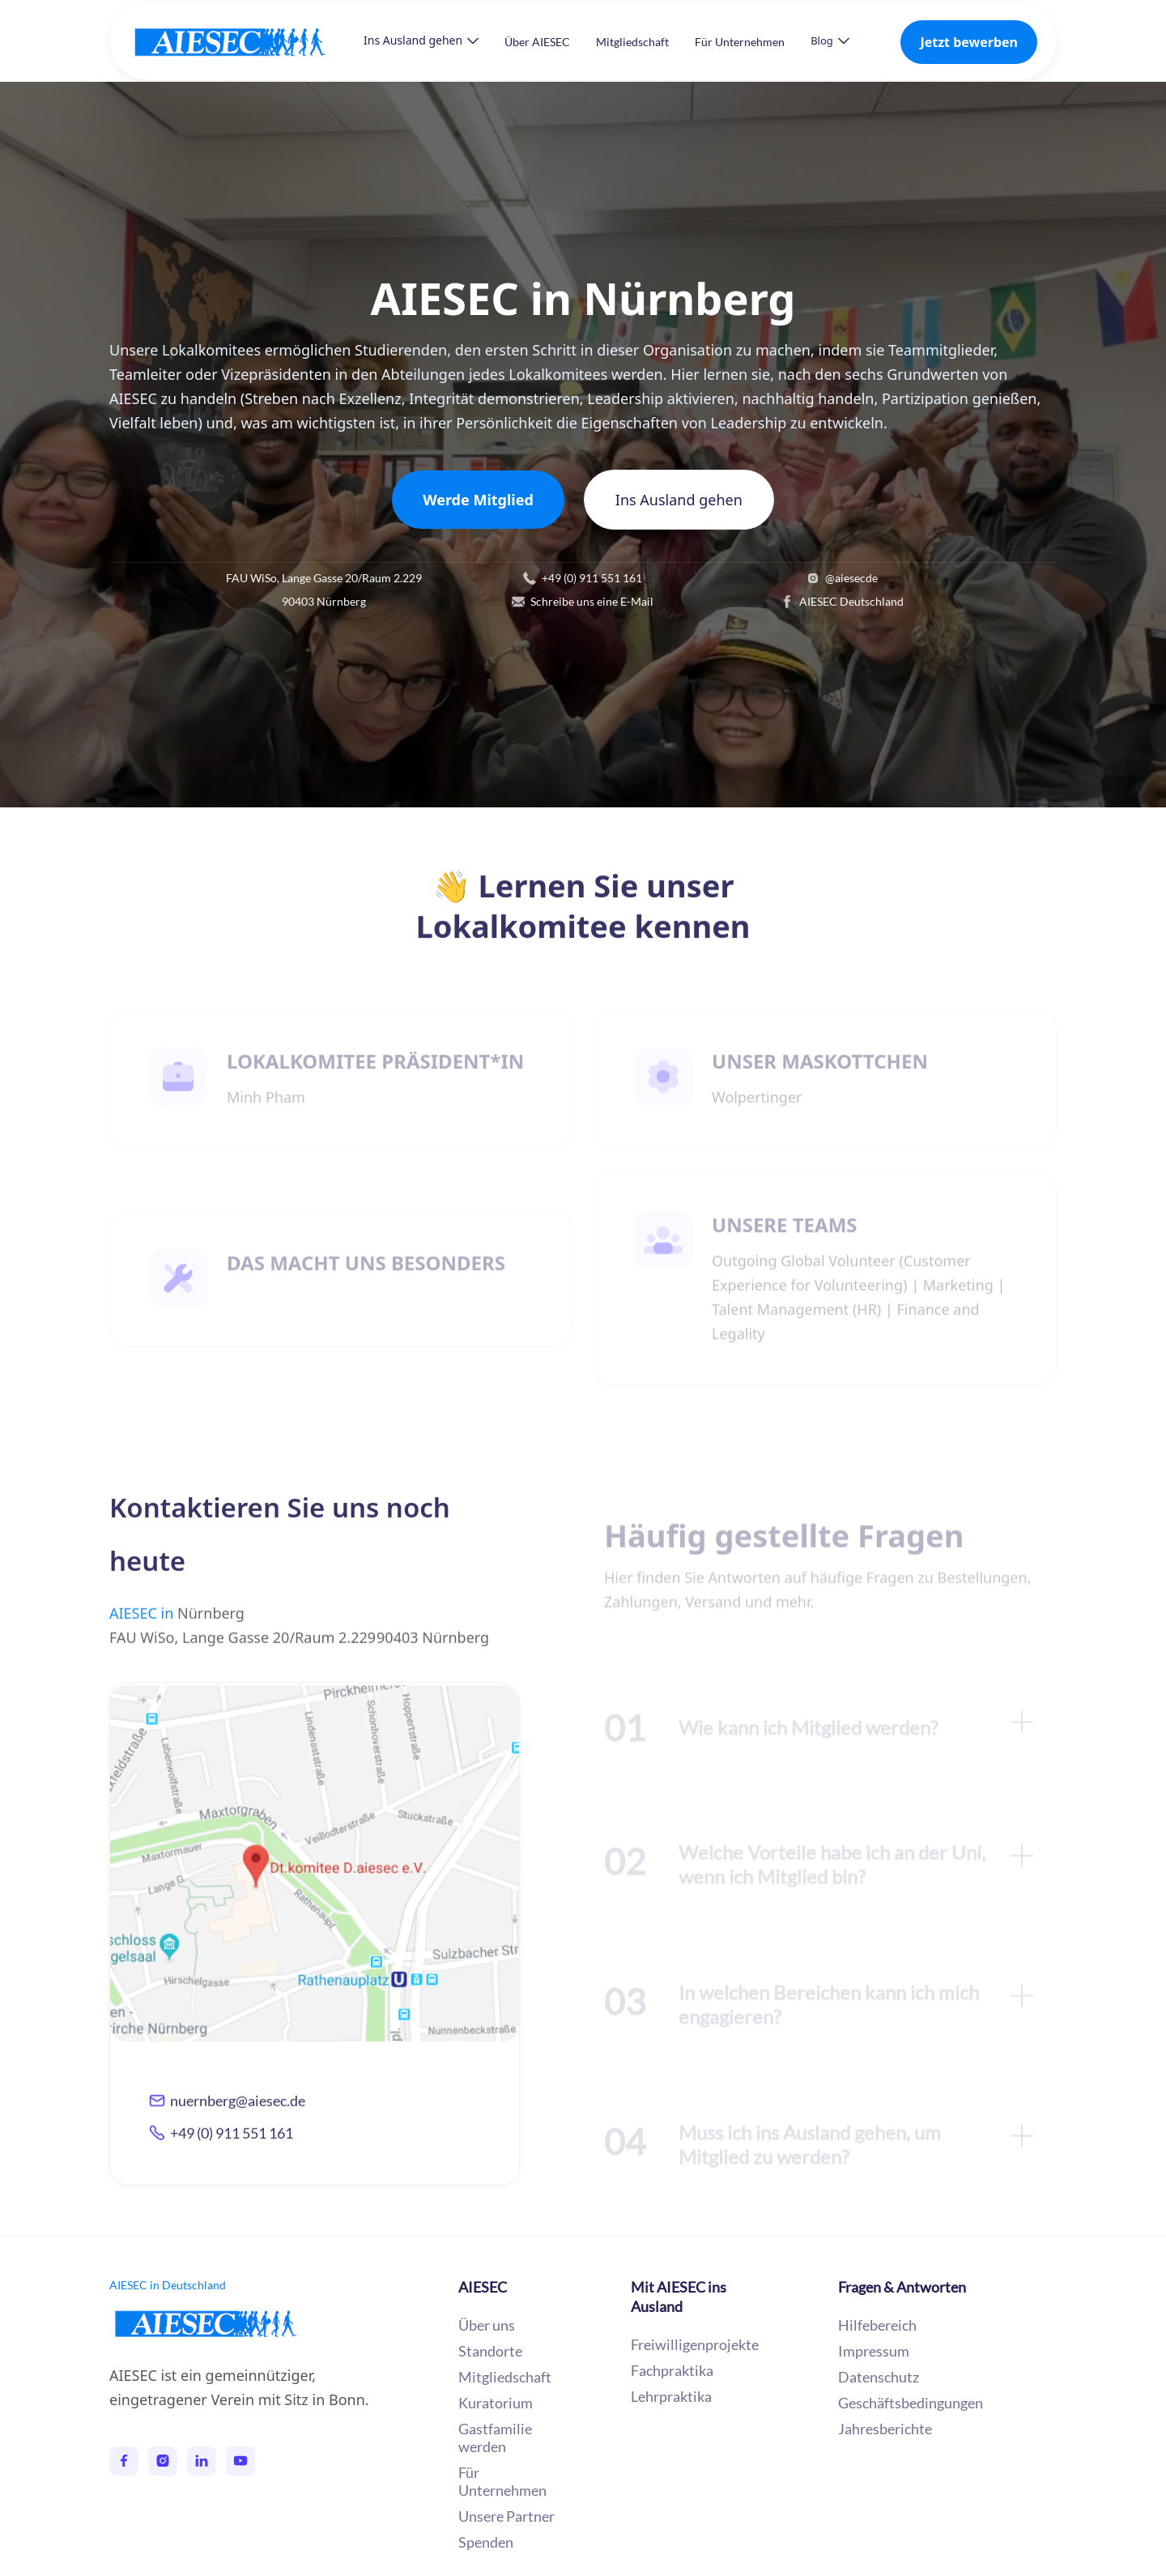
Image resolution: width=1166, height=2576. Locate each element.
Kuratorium (495, 2403)
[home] (246, 41)
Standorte (490, 2351)
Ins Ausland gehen (679, 499)
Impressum (873, 2351)
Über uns (486, 2325)
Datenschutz (878, 2377)
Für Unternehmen (740, 42)
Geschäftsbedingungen (910, 2403)
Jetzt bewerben (969, 42)
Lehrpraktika (671, 2396)
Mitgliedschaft (632, 42)
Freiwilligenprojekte (695, 2344)
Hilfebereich (877, 2325)
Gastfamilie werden (495, 2437)
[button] (421, 40)
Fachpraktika (672, 2370)
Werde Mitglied (478, 499)
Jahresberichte (885, 2429)
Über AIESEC (537, 42)
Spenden (485, 2542)
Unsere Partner (506, 2516)
